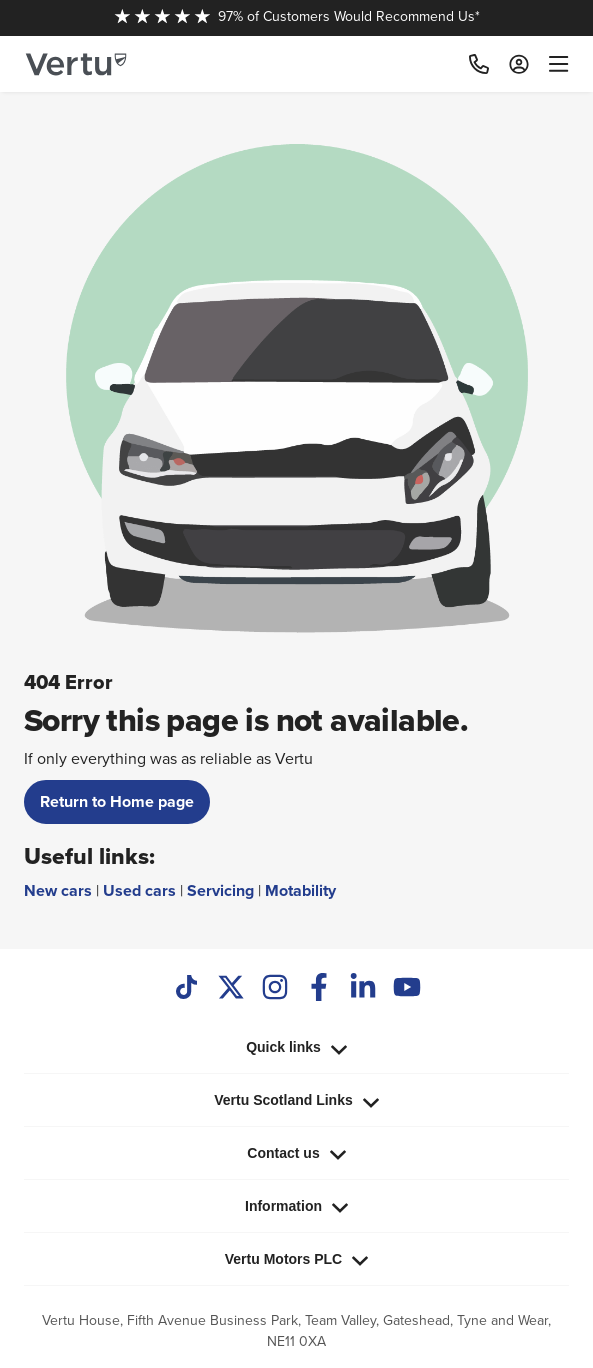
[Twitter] (231, 989)
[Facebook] (319, 989)
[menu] (554, 64)
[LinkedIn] (363, 989)
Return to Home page (117, 801)
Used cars (139, 890)
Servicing (220, 890)
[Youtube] (407, 989)
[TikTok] (187, 989)
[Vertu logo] (76, 64)
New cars (58, 890)
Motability (300, 890)
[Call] (479, 64)
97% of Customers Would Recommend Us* (297, 16)
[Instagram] (275, 989)
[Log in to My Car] (519, 64)
